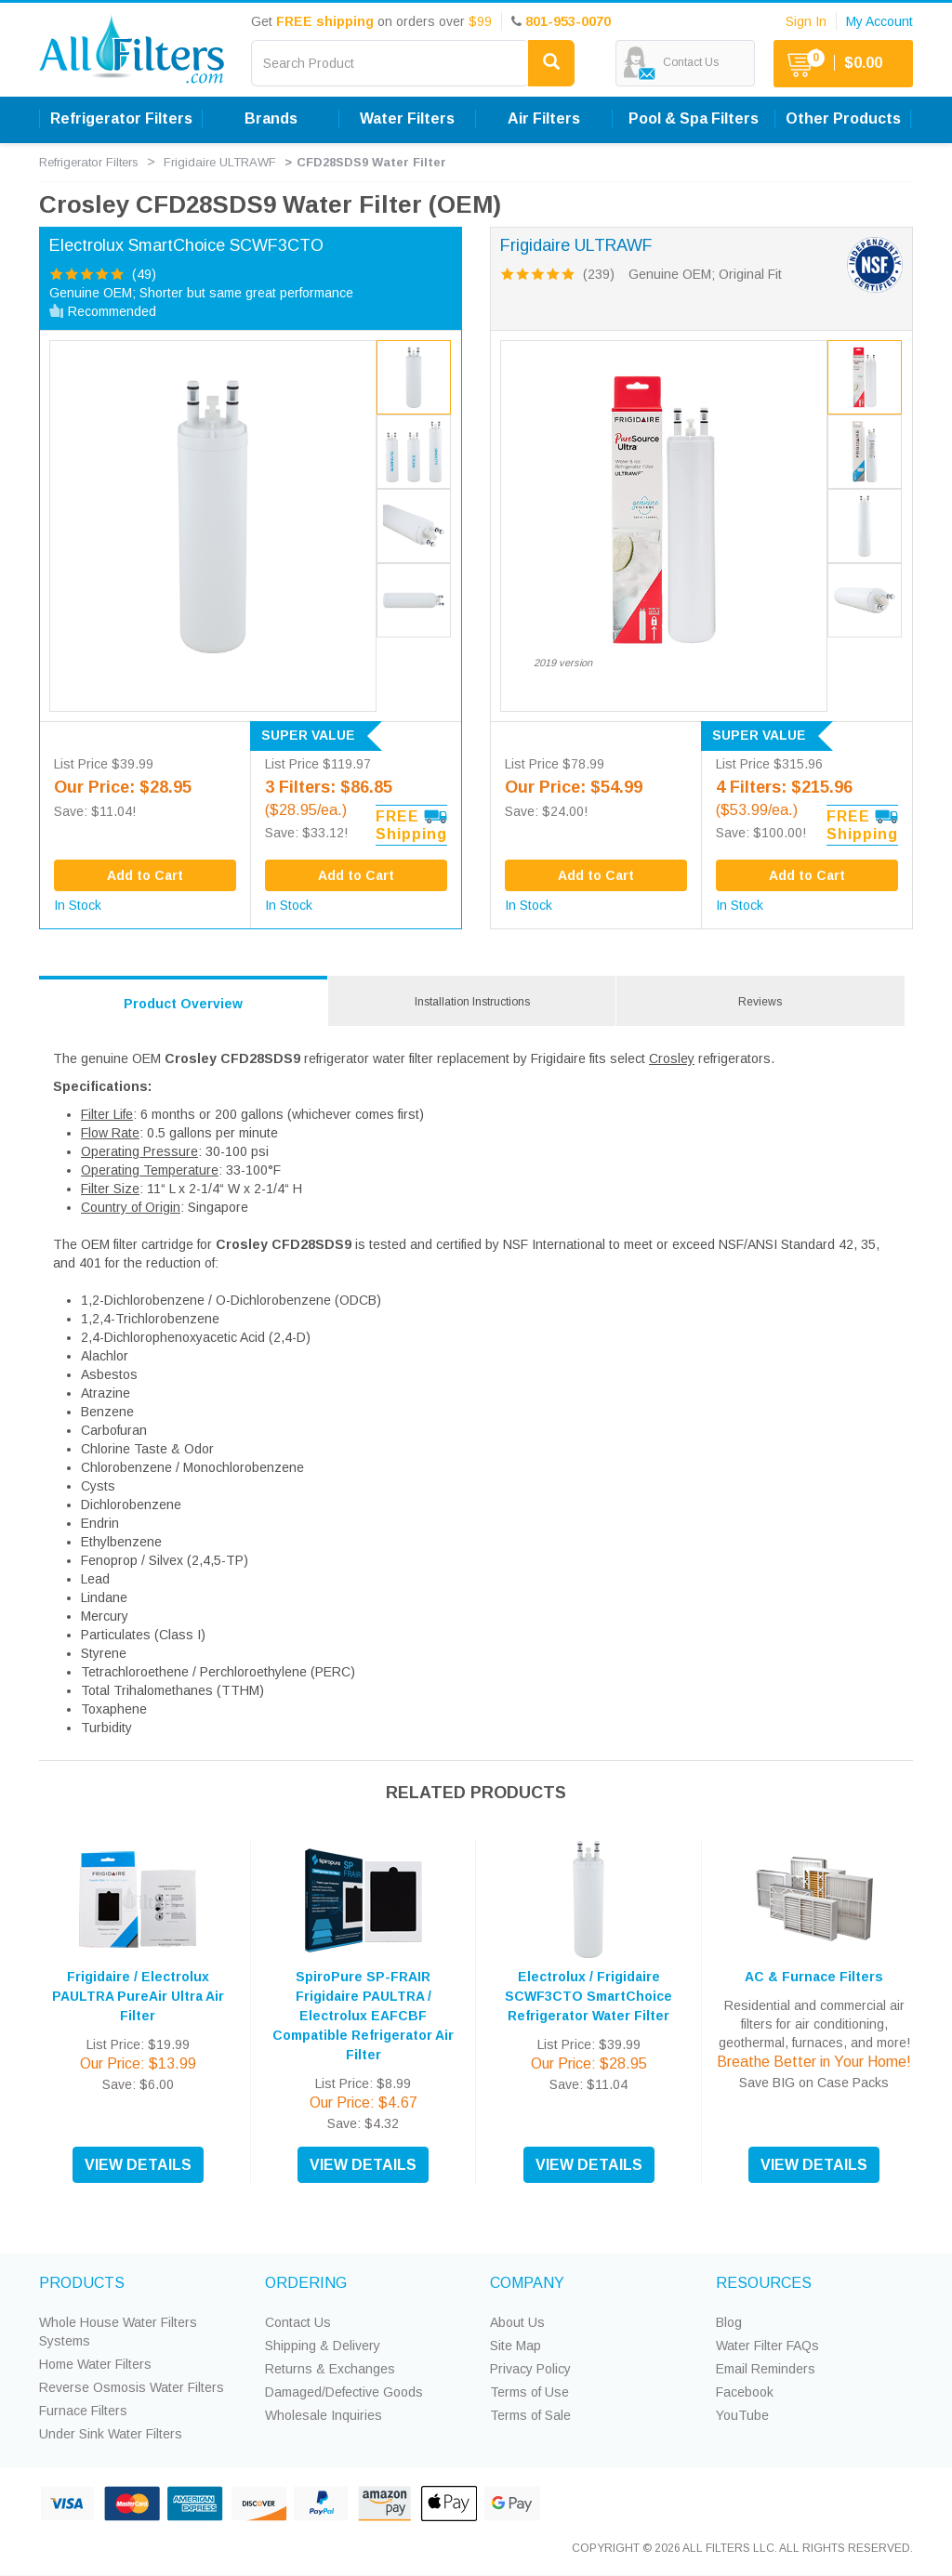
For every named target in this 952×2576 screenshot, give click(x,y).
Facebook (745, 2392)
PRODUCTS (82, 2283)
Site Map (515, 2345)
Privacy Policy (530, 2368)
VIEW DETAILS (138, 2165)
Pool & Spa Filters (693, 118)
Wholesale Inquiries (323, 2415)
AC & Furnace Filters (814, 1976)
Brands (271, 118)
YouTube (742, 2415)
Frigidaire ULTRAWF (220, 162)
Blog (729, 2322)
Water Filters (407, 118)
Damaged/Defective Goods (344, 2392)
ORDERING (306, 2283)
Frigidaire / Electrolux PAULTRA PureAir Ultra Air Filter (138, 1996)
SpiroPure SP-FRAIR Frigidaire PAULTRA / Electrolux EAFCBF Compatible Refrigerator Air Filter (363, 2015)
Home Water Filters (95, 2364)
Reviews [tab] (760, 1001)
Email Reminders (765, 2368)
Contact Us (298, 2322)
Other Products (843, 118)
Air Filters (544, 118)
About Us (517, 2322)
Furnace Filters (83, 2410)
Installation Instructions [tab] (472, 1001)
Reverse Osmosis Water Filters (131, 2387)
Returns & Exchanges (330, 2368)
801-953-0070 (568, 21)
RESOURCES (764, 2283)
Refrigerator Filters (121, 118)
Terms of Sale (530, 2415)
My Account (879, 21)
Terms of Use (529, 2392)
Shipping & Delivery (322, 2345)
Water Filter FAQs (767, 2345)
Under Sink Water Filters (110, 2433)
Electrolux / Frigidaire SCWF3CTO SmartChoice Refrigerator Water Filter (588, 1996)
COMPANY (527, 2283)
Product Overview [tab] (183, 1003)
